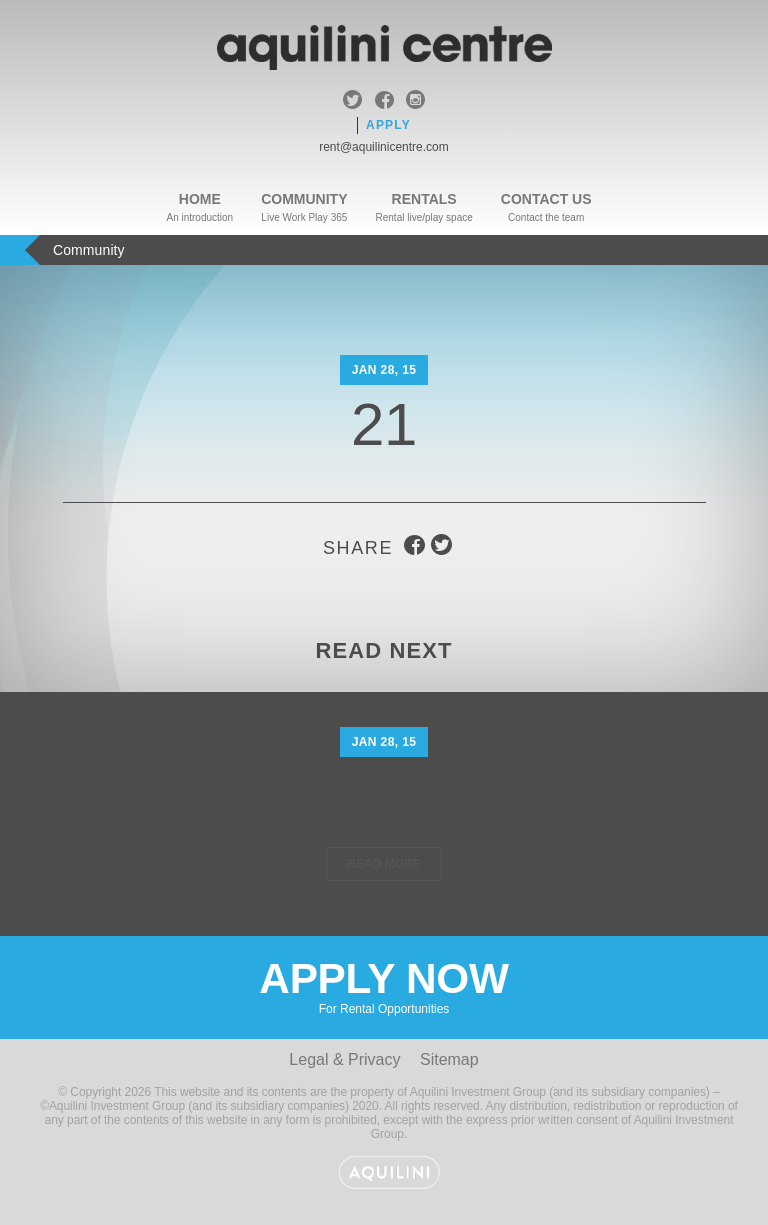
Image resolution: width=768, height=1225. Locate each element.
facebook (384, 102)
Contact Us (546, 199)
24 (384, 795)
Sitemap (449, 1059)
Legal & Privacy (344, 1059)
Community (304, 199)
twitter (352, 102)
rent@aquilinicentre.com (384, 147)
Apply (388, 125)
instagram (415, 102)
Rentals (424, 199)
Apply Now (384, 985)
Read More (383, 864)
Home (200, 199)
